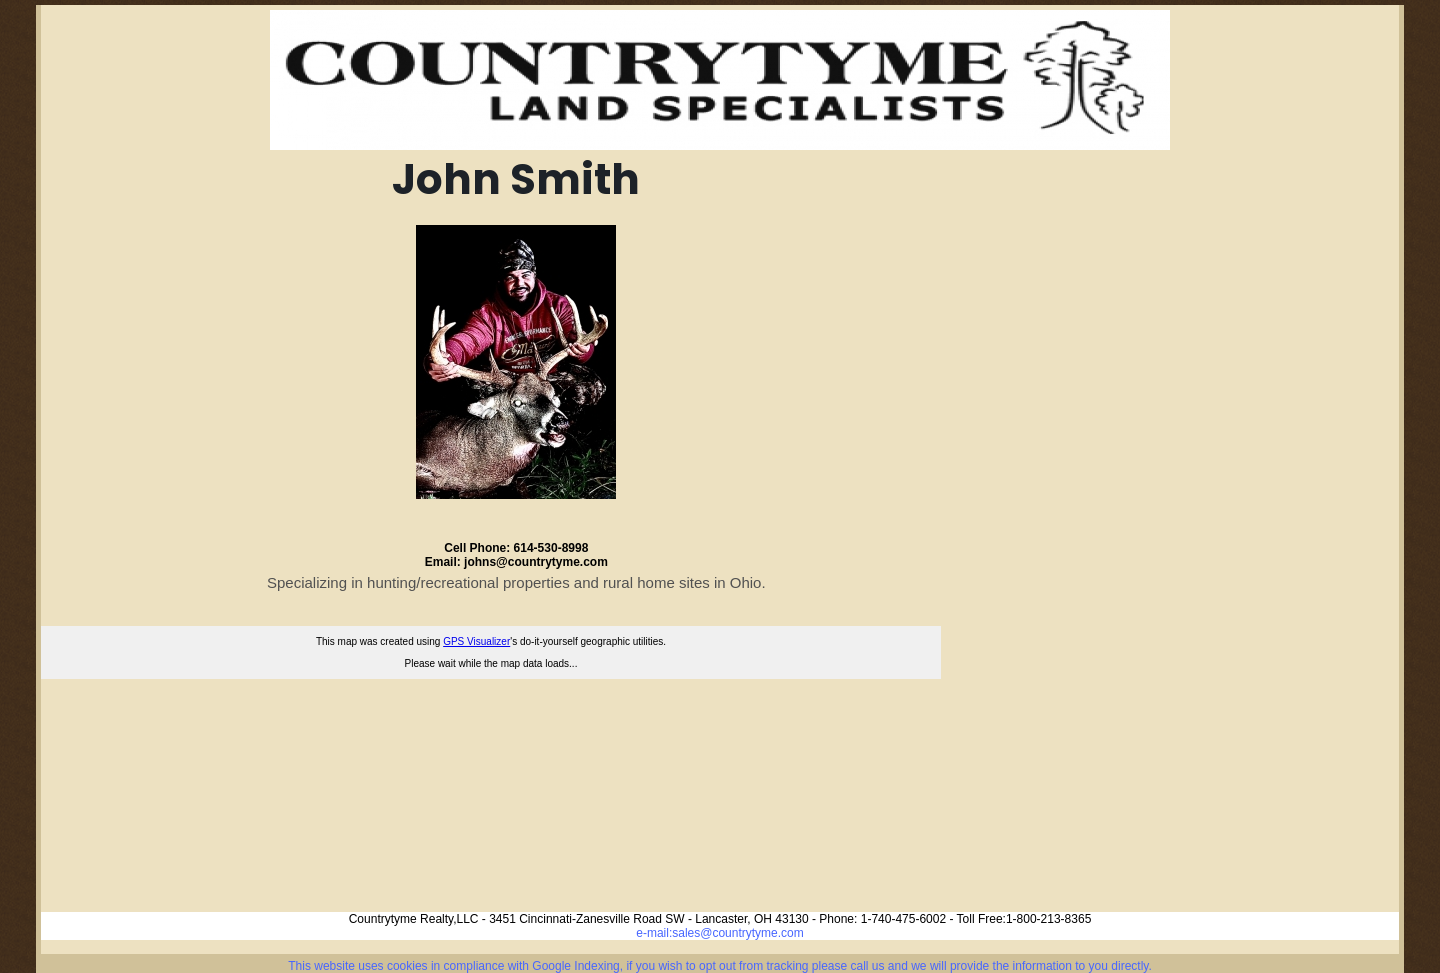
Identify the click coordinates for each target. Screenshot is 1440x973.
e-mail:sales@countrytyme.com (720, 933)
